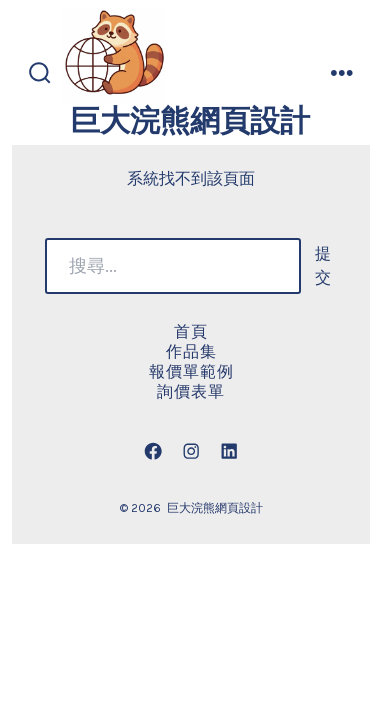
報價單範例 (191, 371)
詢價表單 (191, 391)
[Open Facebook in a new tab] (153, 451)
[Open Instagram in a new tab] (191, 451)
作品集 (191, 351)
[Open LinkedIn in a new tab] (229, 451)
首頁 (191, 331)
